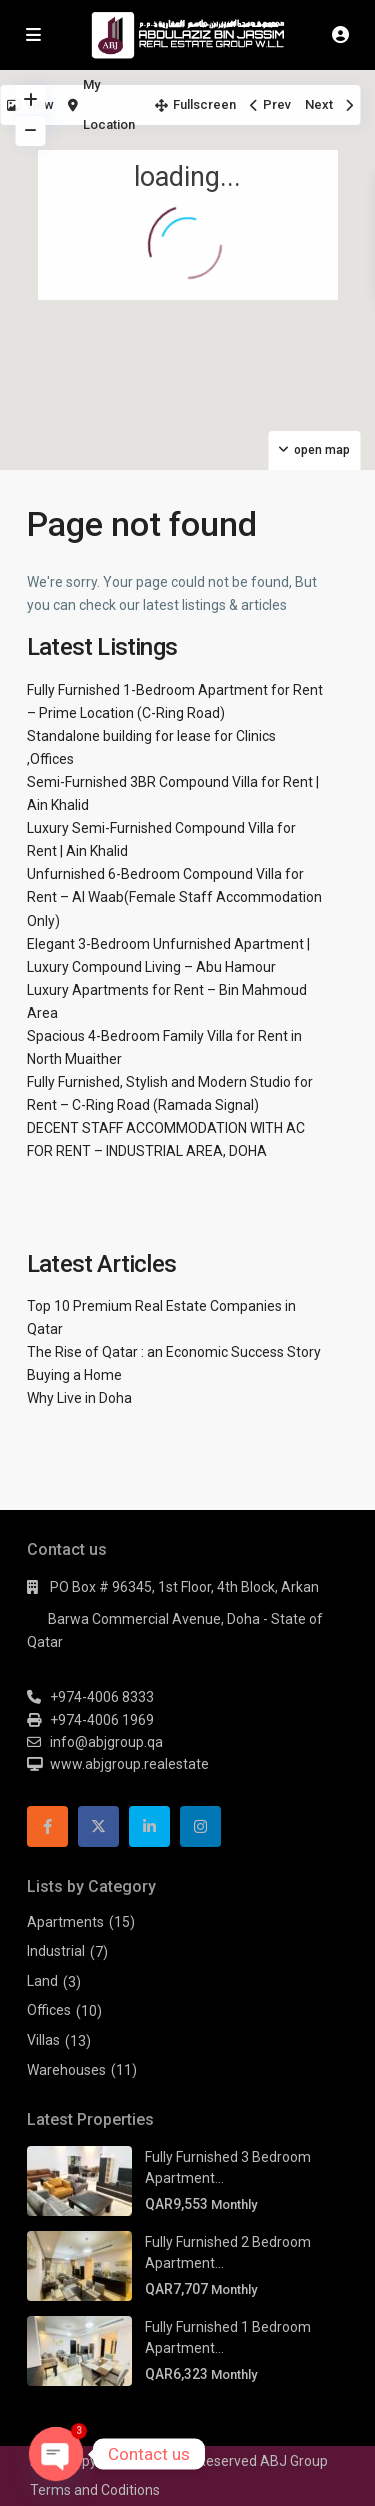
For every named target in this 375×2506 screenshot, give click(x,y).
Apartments (65, 1922)
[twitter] (98, 1826)
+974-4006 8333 (102, 1697)
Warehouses (66, 2070)
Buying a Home (74, 1375)
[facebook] (47, 1826)
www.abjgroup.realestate (129, 1764)
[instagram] (200, 1826)
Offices (49, 2010)
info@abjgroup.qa (106, 1742)
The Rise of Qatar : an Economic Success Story (174, 1352)
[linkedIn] (149, 1826)
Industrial (56, 1951)
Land (42, 1981)
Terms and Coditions (95, 2490)
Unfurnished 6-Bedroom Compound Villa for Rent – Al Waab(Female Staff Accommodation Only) (174, 897)
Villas (43, 2040)
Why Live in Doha (79, 1398)
